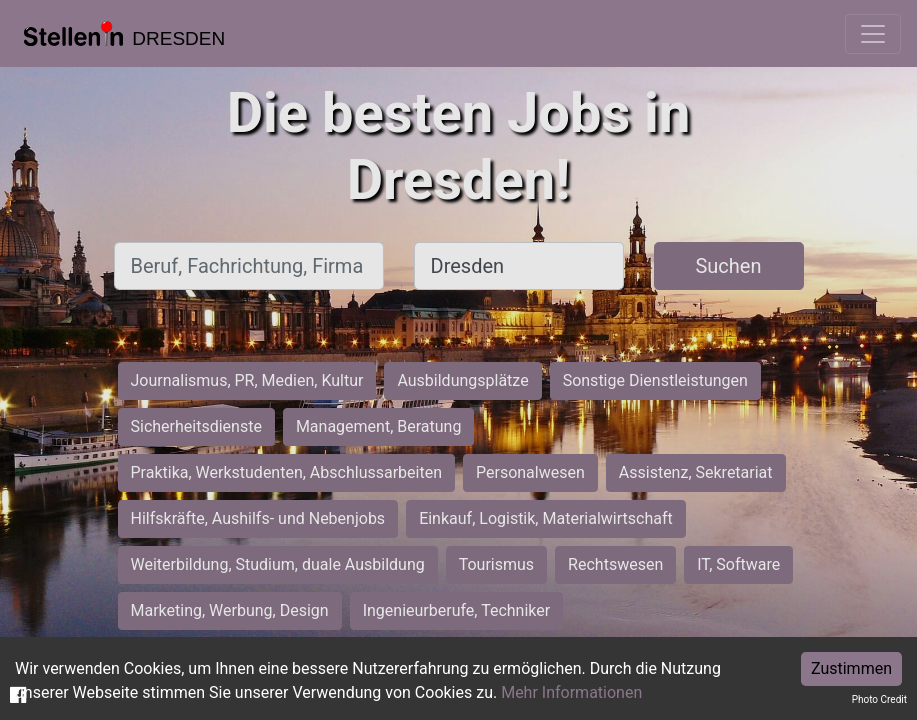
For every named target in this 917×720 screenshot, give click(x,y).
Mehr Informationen (571, 692)
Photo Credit (879, 699)
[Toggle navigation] (873, 34)
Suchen (728, 266)
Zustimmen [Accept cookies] (851, 668)
